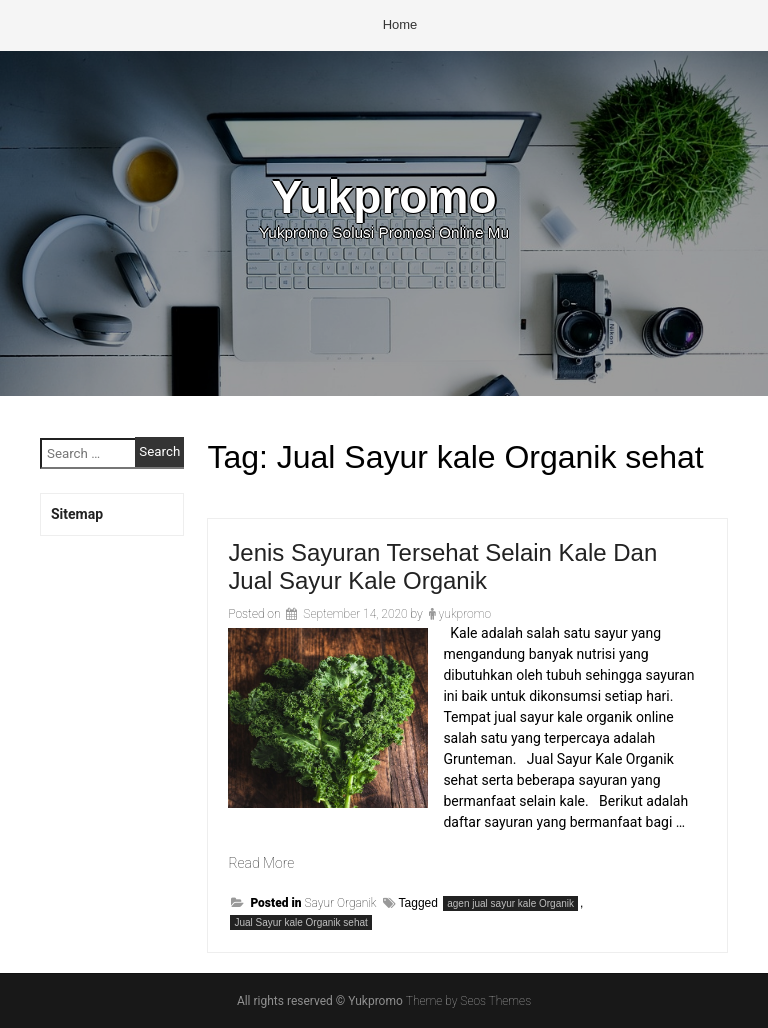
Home (400, 24)
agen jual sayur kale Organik (510, 903)
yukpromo (465, 614)
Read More (261, 863)
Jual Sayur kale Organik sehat (300, 922)
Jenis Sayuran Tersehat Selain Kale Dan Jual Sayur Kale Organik (442, 566)
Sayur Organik (340, 903)
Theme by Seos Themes (468, 1001)
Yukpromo (383, 197)
